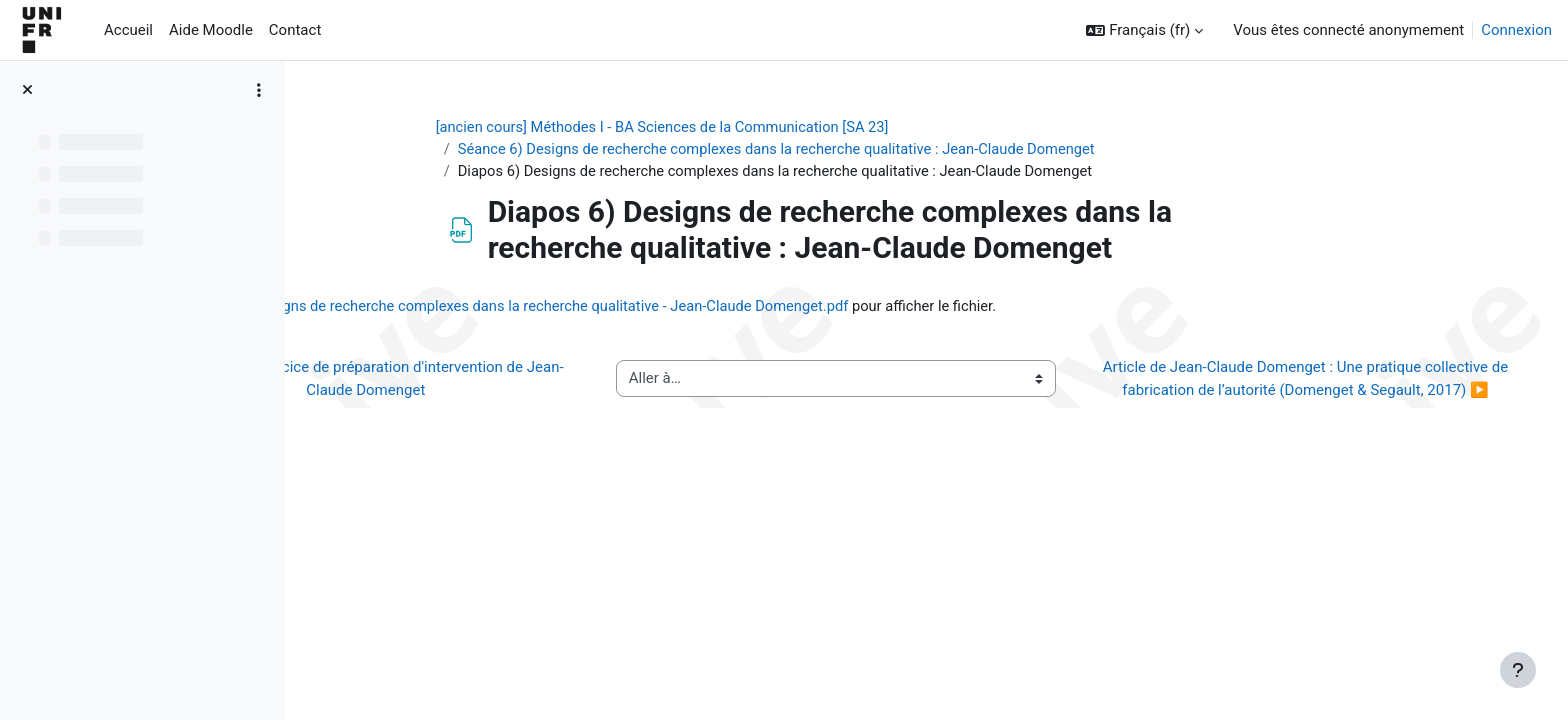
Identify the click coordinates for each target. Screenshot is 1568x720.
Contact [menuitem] (295, 30)
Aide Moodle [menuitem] (211, 30)
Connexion (1516, 30)
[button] (1144, 30)
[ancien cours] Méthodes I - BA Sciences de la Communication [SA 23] (742, 127)
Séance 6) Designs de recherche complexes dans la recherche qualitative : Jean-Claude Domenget (858, 150)
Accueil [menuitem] (128, 30)
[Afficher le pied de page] (1518, 670)
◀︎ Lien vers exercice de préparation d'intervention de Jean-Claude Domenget (511, 391)
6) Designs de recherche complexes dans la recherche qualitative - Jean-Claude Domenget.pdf (729, 308)
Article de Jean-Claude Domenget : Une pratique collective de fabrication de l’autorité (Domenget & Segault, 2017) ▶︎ (1313, 391)
